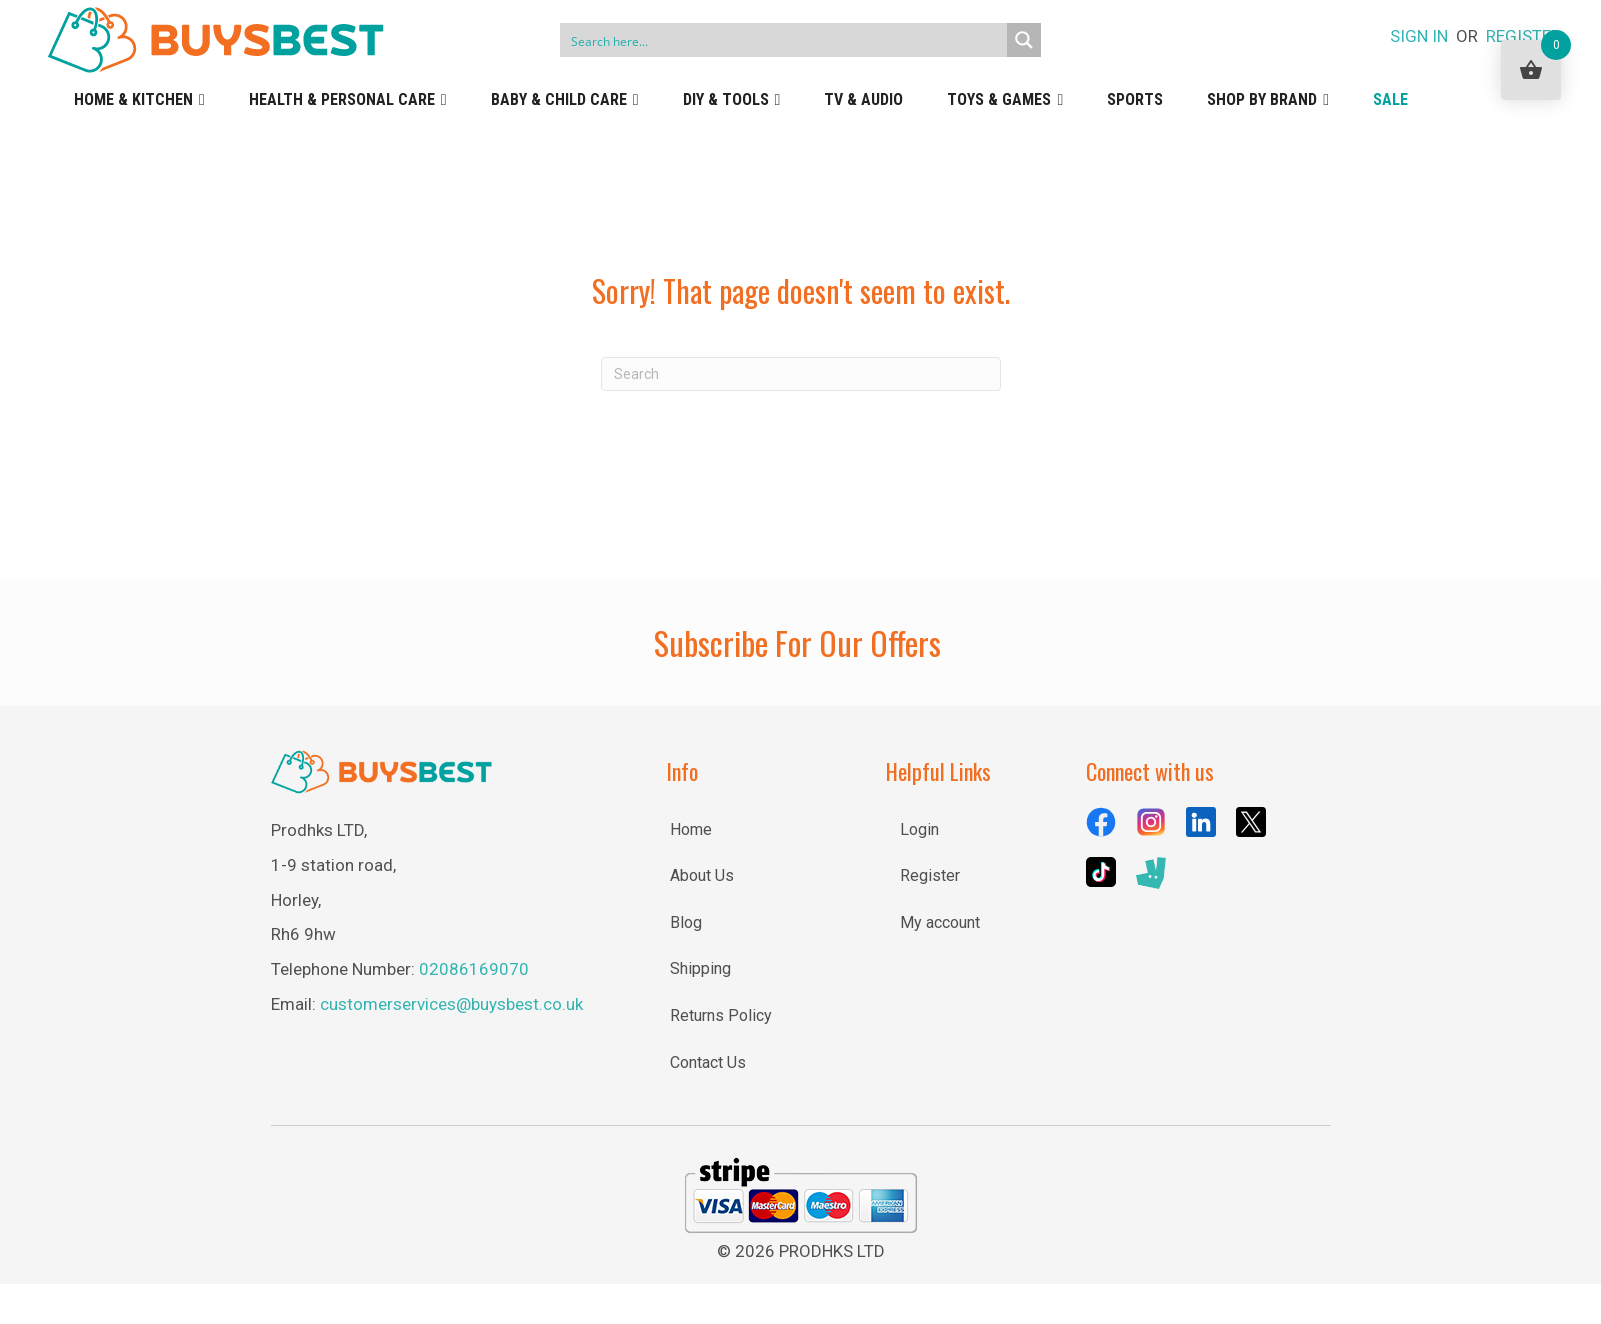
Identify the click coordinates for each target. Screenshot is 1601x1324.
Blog (686, 922)
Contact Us (708, 1062)
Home (691, 829)
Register (930, 875)
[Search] (801, 374)
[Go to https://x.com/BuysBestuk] (1251, 822)
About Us (702, 875)
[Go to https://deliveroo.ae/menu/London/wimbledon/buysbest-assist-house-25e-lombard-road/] (1151, 873)
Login (919, 829)
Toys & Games (1005, 100)
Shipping (700, 968)
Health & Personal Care (348, 100)
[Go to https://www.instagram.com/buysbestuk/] (1151, 822)
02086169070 (474, 969)
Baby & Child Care (565, 100)
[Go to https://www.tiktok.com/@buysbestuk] (1101, 872)
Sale (1390, 99)
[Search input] (784, 40)
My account (940, 922)
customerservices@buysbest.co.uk (451, 1004)
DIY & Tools (732, 100)
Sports (1135, 99)
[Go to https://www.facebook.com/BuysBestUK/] (1101, 822)
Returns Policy (721, 1015)
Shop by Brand (1268, 100)
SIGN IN (1419, 36)
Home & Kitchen (139, 100)
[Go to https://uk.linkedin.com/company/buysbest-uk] (1201, 822)
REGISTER (1523, 36)
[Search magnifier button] (1024, 40)
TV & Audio (863, 99)
